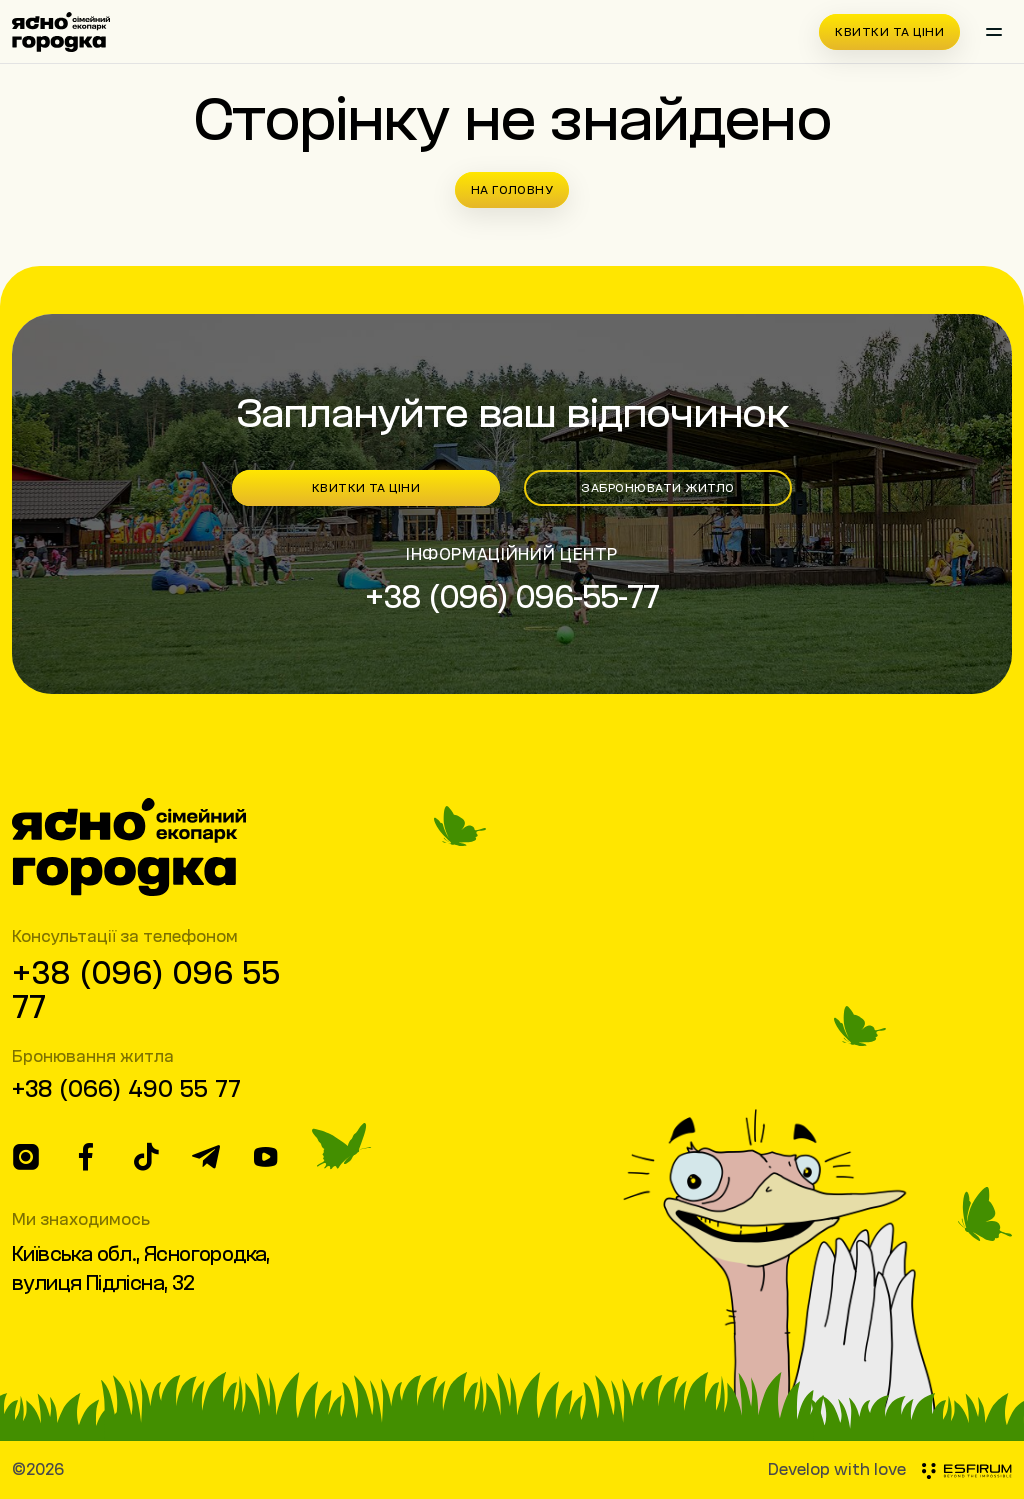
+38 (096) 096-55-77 (512, 596)
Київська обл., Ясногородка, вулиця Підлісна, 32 (141, 1268)
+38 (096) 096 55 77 (146, 989)
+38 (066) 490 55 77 (126, 1088)
